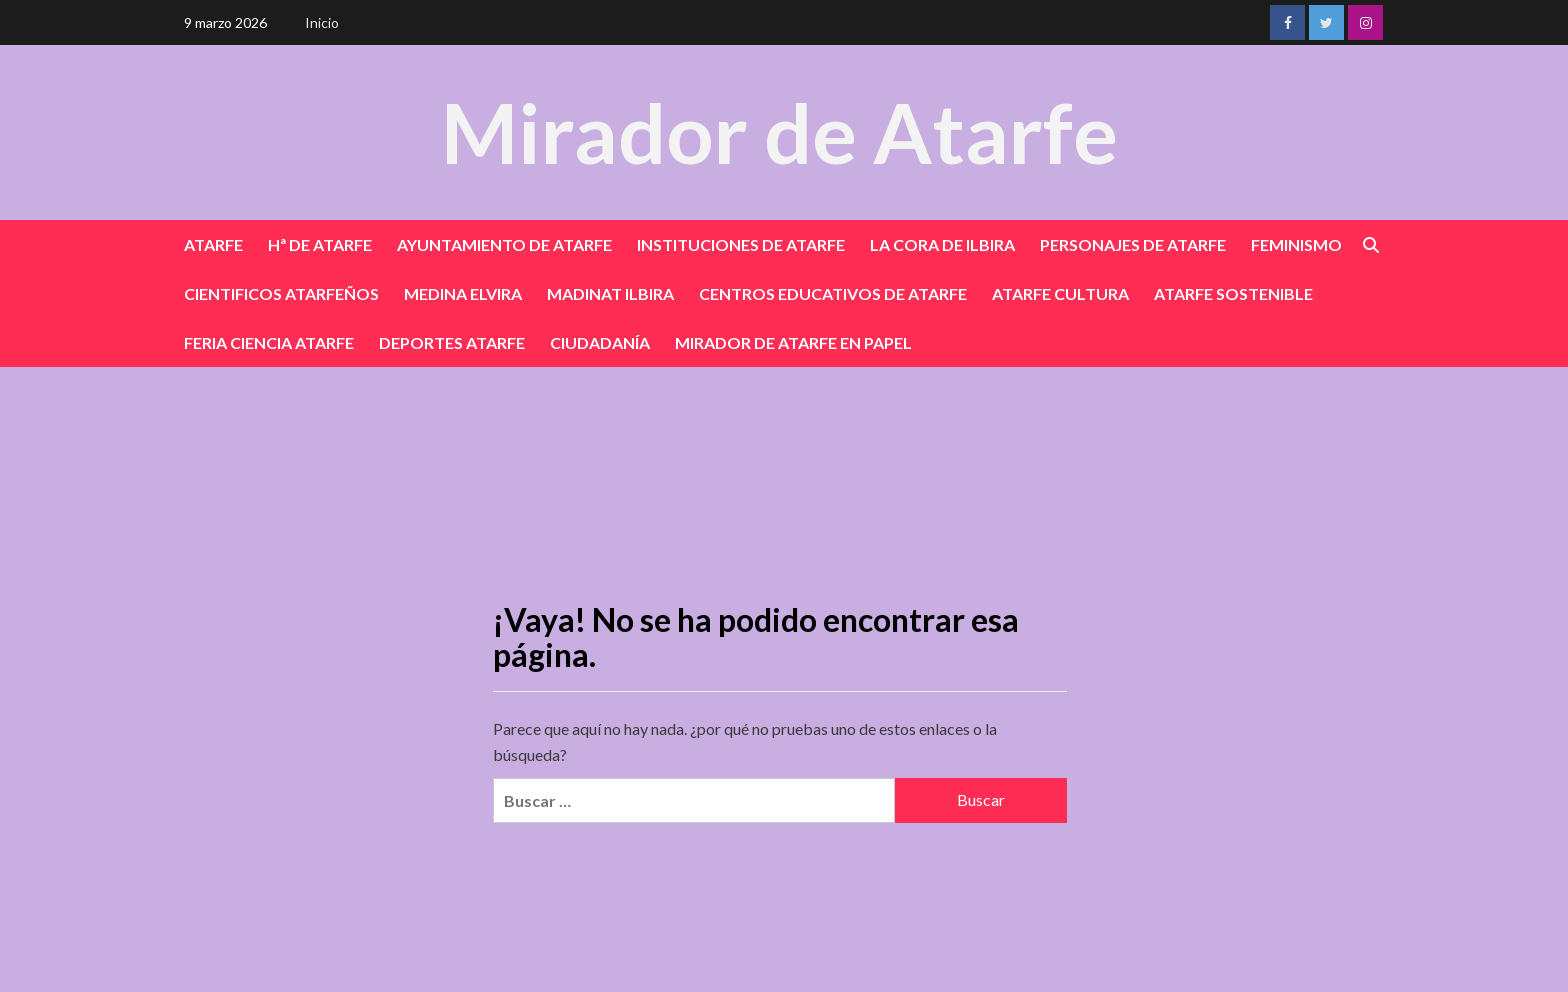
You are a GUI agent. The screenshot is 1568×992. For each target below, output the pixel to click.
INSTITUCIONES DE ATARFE (741, 244)
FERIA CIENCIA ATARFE (269, 342)
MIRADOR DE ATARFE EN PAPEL (793, 342)
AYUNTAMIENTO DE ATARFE (504, 244)
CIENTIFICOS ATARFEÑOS (281, 293)
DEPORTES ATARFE (452, 342)
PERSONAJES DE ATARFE (1133, 244)
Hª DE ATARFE (320, 244)
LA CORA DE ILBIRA (942, 244)
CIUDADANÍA (600, 342)
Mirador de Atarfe (779, 131)
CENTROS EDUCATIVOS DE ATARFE (833, 293)
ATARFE (213, 244)
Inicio (322, 22)
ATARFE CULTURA (1060, 293)
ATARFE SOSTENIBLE (1233, 293)
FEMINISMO (1296, 244)
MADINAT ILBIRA (610, 293)
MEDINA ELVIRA (463, 293)
